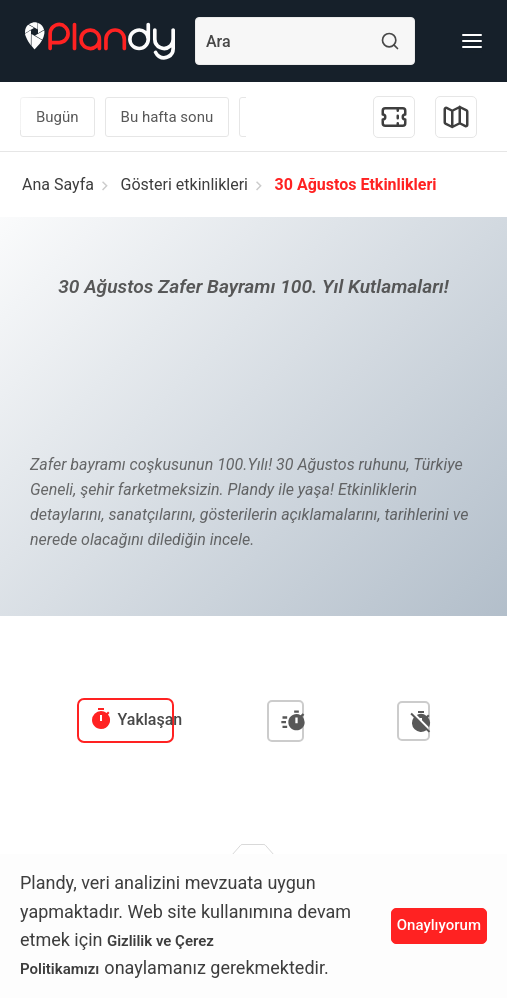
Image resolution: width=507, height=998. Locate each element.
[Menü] (472, 41)
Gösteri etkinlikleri (184, 184)
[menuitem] (126, 720)
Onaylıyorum (439, 925)
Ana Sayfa (58, 184)
